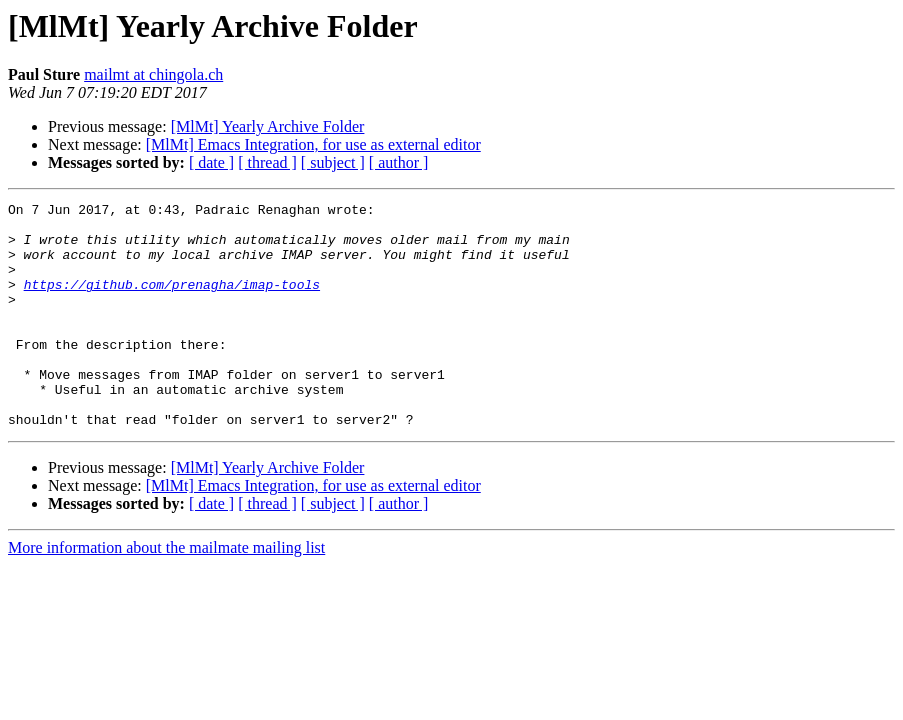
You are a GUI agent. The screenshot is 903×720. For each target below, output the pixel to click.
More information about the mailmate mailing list (166, 592)
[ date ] (211, 162)
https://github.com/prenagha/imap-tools (172, 302)
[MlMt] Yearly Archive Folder (268, 126)
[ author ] (399, 162)
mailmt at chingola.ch (153, 74)
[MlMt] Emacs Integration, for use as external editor (313, 144)
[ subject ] (333, 162)
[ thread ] (267, 162)
